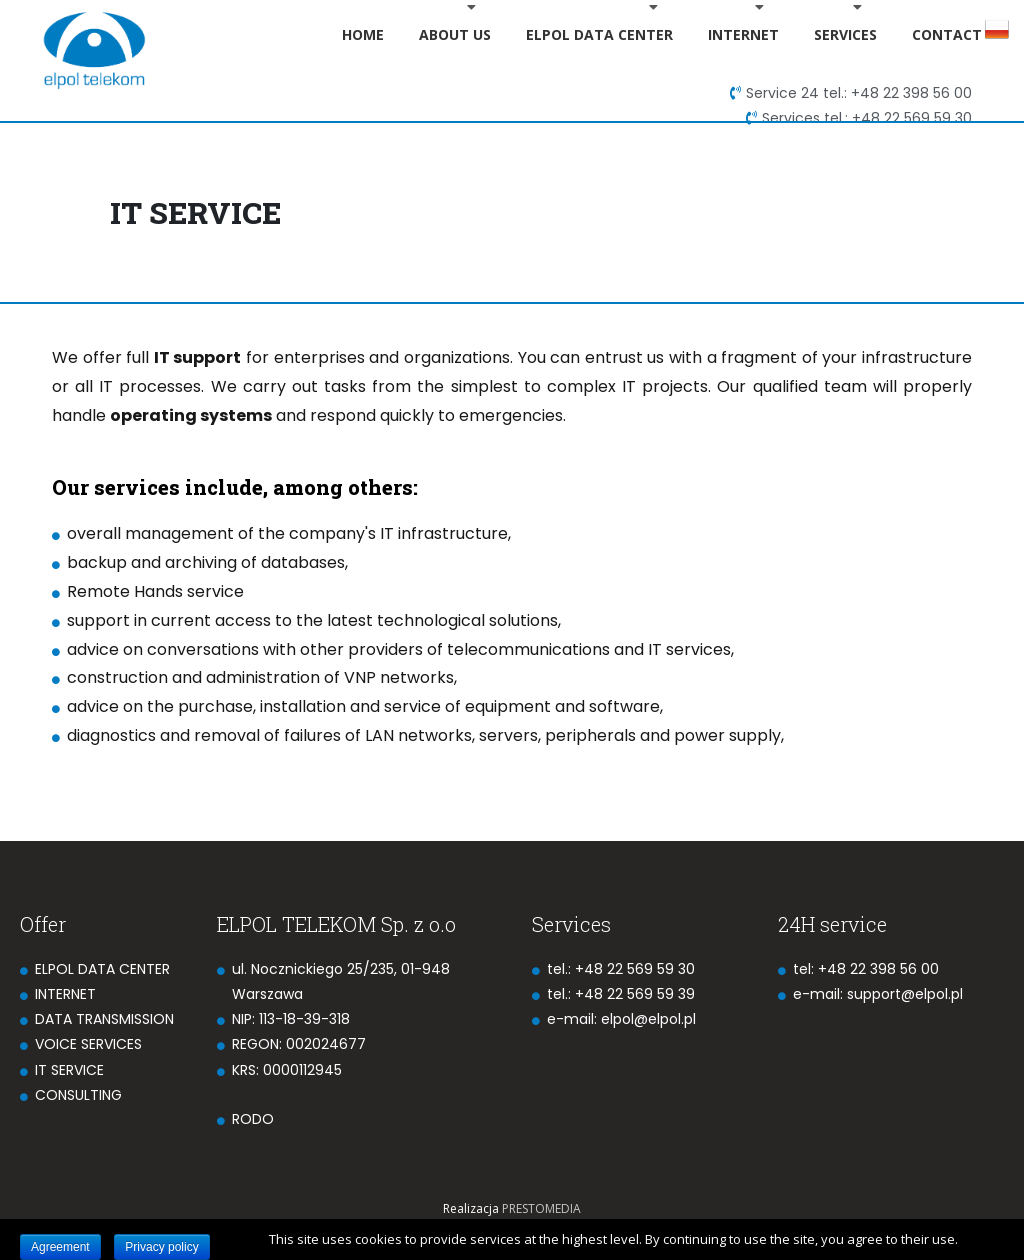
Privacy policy (161, 1247)
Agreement (60, 1247)
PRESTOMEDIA (541, 1208)
